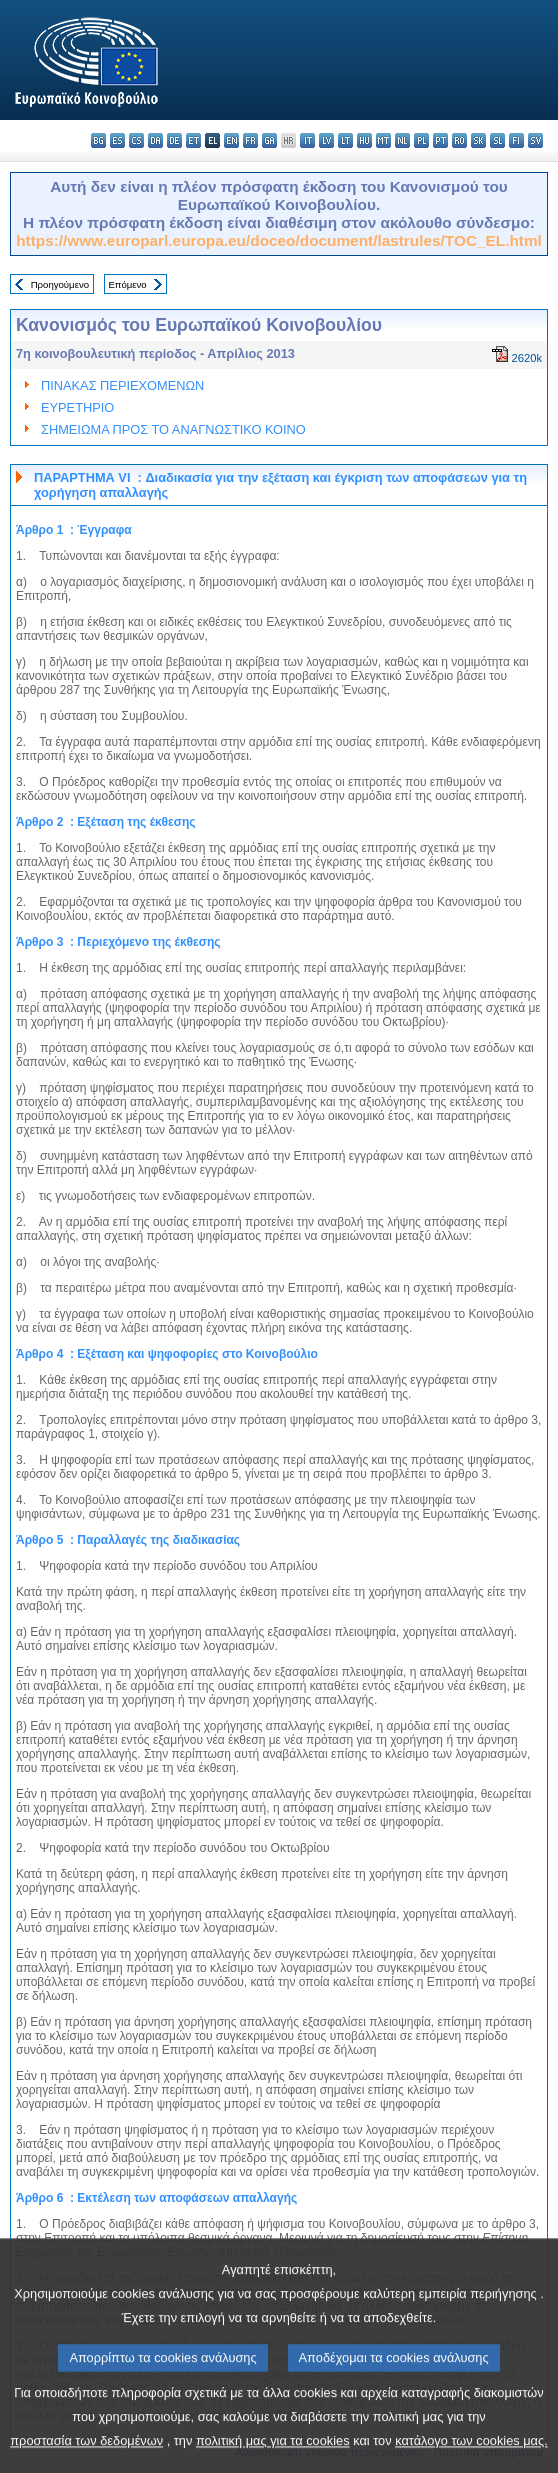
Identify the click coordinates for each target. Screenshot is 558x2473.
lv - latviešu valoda (326, 140)
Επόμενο (127, 284)
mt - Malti (383, 140)
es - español (117, 140)
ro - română (459, 140)
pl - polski (421, 140)
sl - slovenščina (497, 140)
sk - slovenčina (478, 140)
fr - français (250, 140)
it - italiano (307, 140)
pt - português (440, 140)
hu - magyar (364, 140)
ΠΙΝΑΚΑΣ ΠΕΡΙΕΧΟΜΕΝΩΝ (122, 385)
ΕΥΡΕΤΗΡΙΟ (77, 407)
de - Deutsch (174, 140)
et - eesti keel (193, 140)
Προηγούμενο (60, 284)
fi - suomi (516, 140)
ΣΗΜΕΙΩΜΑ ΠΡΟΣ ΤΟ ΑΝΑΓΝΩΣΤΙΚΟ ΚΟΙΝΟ (173, 429)
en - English (231, 140)
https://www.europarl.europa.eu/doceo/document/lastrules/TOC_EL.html (279, 240)
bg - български (98, 140)
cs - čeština (136, 140)
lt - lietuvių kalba (345, 140)
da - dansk (155, 140)
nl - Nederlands (402, 140)
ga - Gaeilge (269, 140)
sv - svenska (535, 140)
